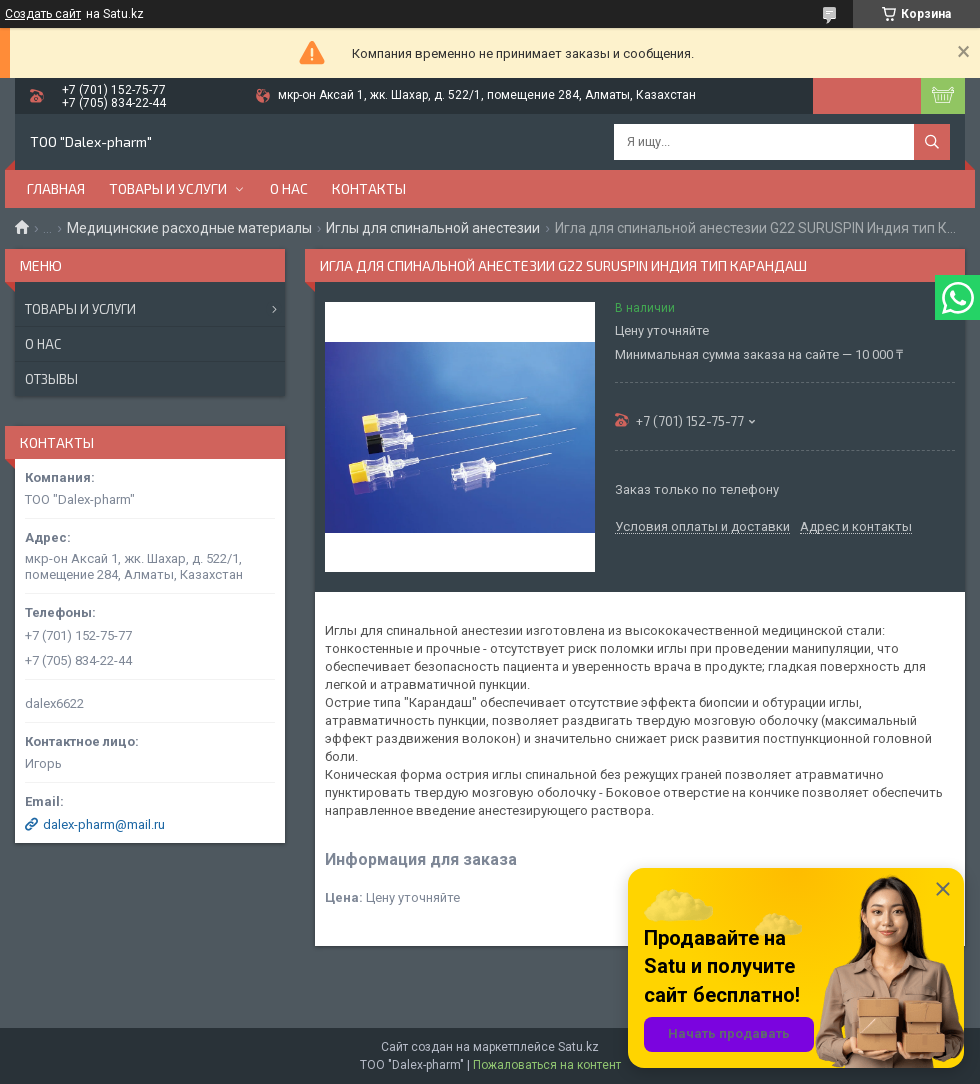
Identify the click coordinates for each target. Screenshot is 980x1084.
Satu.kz (578, 1047)
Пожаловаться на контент (547, 1065)
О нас (289, 188)
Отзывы (51, 379)
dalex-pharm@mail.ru (104, 824)
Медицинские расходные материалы (189, 228)
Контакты (369, 188)
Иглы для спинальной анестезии (433, 228)
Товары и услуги (168, 188)
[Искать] (932, 142)
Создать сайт (43, 14)
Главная (56, 188)
